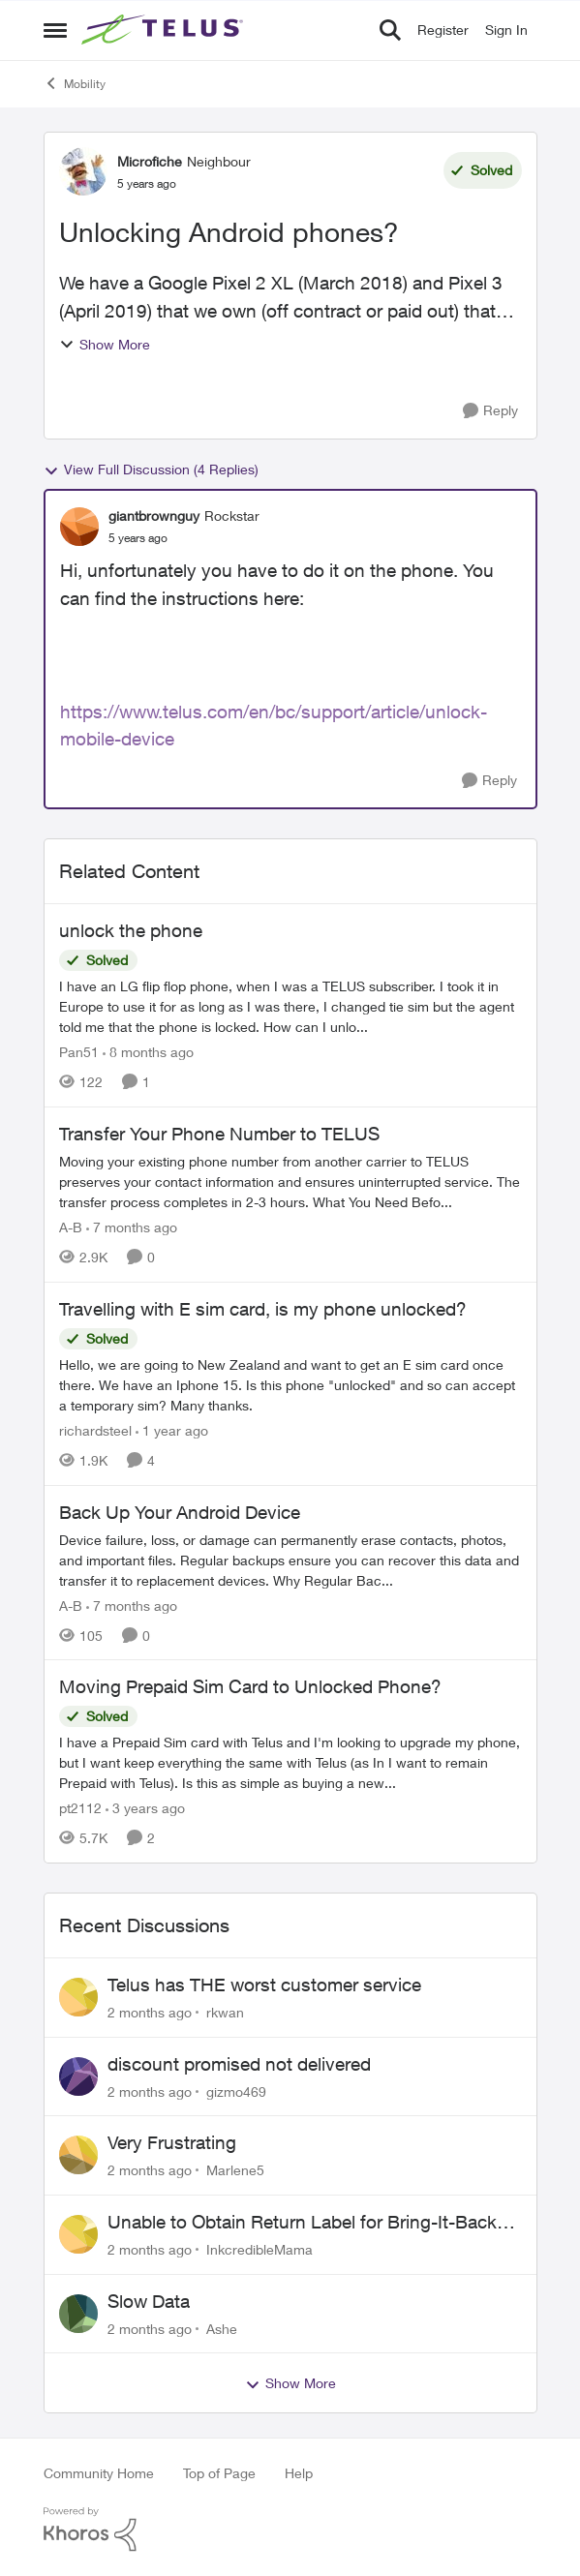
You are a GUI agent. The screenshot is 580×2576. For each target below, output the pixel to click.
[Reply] (490, 411)
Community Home (99, 2473)
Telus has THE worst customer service (264, 1984)
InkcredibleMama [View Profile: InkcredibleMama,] (259, 2249)
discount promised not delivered (239, 2064)
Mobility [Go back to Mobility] (75, 83)
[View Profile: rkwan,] (78, 1997)
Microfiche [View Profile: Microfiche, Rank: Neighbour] (149, 161)
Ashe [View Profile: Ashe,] (221, 2327)
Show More (104, 344)
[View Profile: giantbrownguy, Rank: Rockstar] (79, 526)
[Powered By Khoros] (290, 2529)
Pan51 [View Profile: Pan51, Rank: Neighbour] (79, 1052)
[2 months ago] (149, 2012)
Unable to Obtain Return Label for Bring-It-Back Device (302, 2222)
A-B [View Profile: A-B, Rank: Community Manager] (70, 1227)
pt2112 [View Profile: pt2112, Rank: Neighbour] (80, 1808)
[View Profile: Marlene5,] (78, 2155)
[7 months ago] (131, 1227)
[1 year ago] (172, 1430)
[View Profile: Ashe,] (78, 2313)
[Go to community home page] (164, 30)
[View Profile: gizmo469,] (78, 2076)
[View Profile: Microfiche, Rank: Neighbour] (83, 171)
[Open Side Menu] (55, 30)
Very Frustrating (171, 2142)
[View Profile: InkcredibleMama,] (78, 2234)
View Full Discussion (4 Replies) (151, 469)
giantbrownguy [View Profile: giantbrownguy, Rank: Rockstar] (153, 515)
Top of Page (219, 2473)
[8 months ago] (148, 1052)
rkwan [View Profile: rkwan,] (225, 2012)
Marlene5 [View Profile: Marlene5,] (235, 2170)
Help (299, 2473)
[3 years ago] (145, 1808)
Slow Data (148, 2301)
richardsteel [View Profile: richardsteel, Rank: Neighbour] (95, 1430)
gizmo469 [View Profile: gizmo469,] (236, 2090)
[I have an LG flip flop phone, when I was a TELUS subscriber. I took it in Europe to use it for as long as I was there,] (290, 1006)
